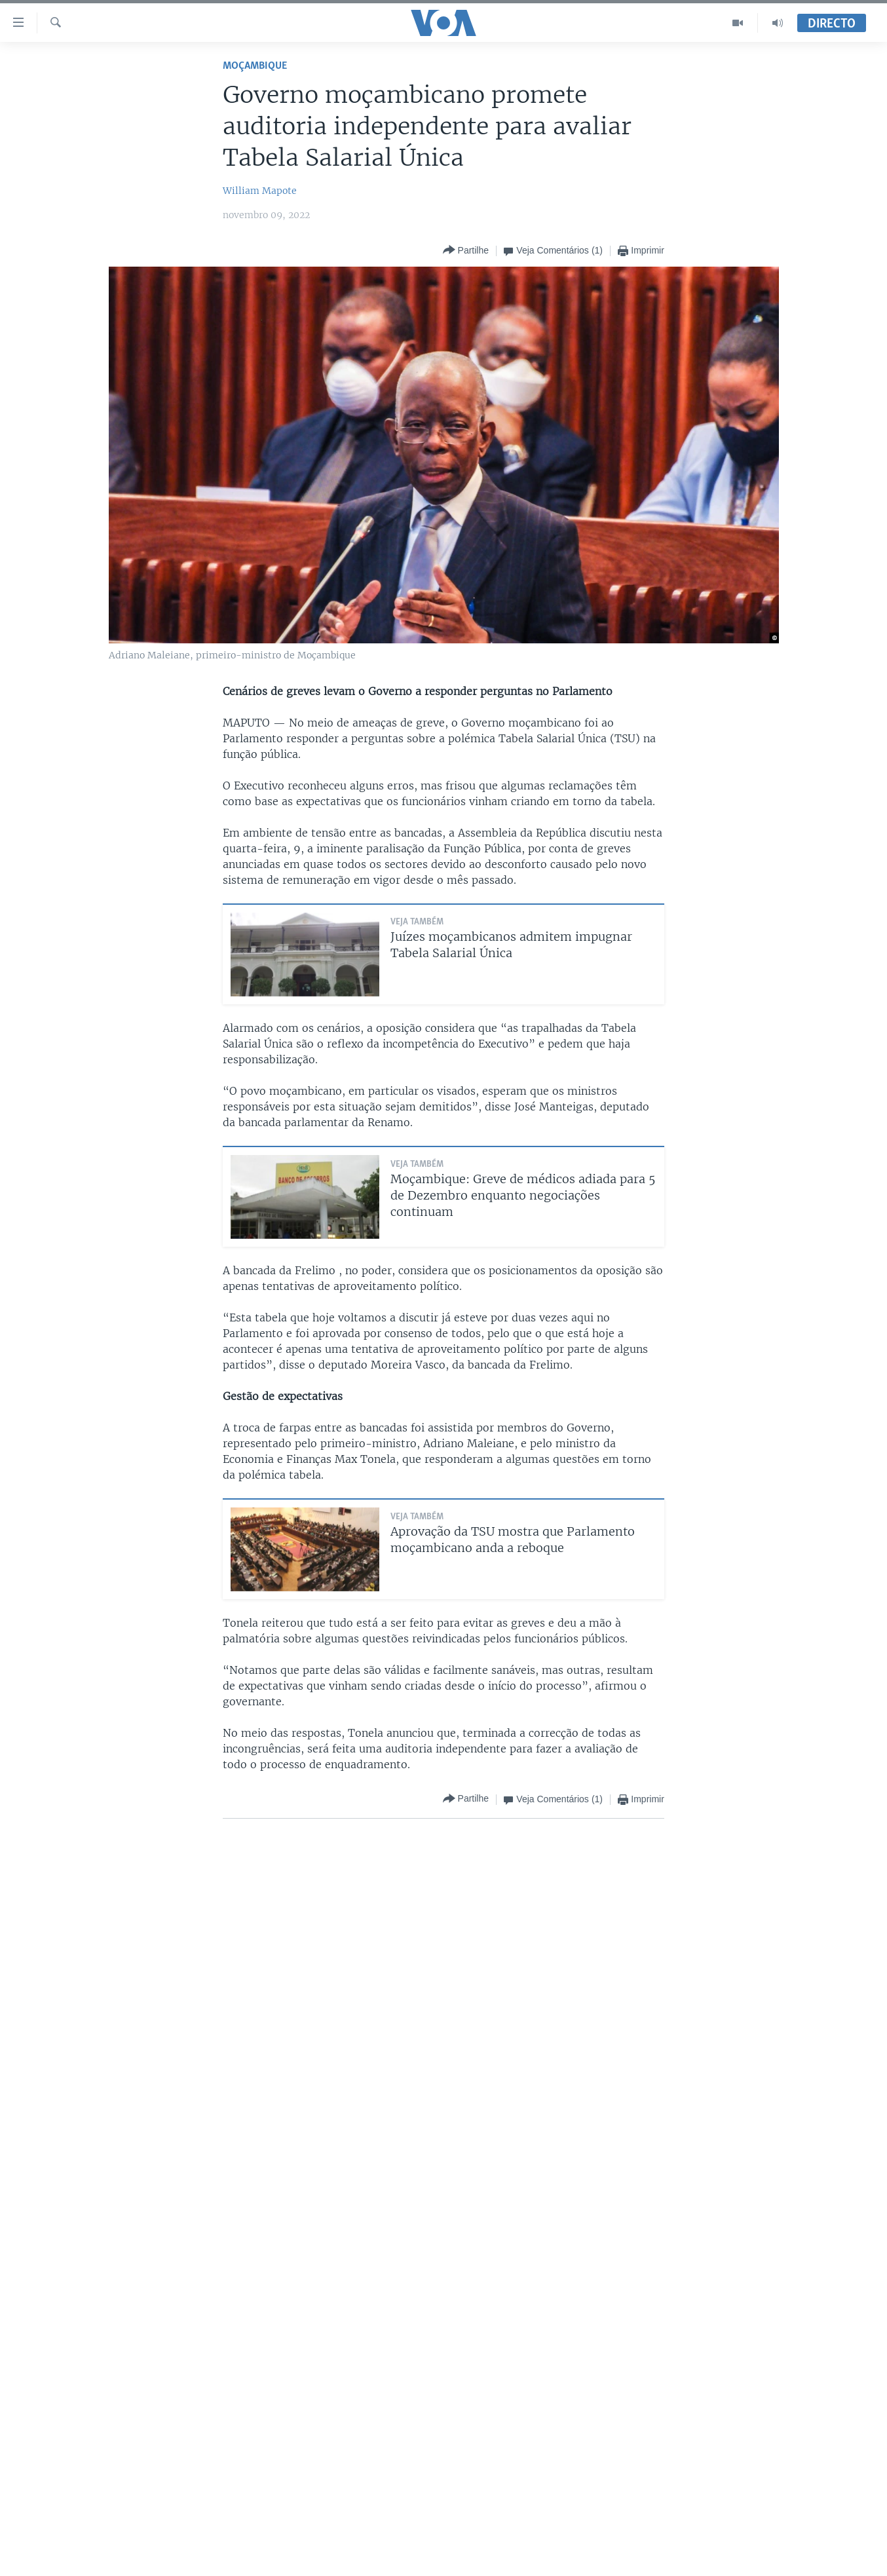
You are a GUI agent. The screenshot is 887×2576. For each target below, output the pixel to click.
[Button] (466, 250)
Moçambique (255, 65)
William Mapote (260, 191)
